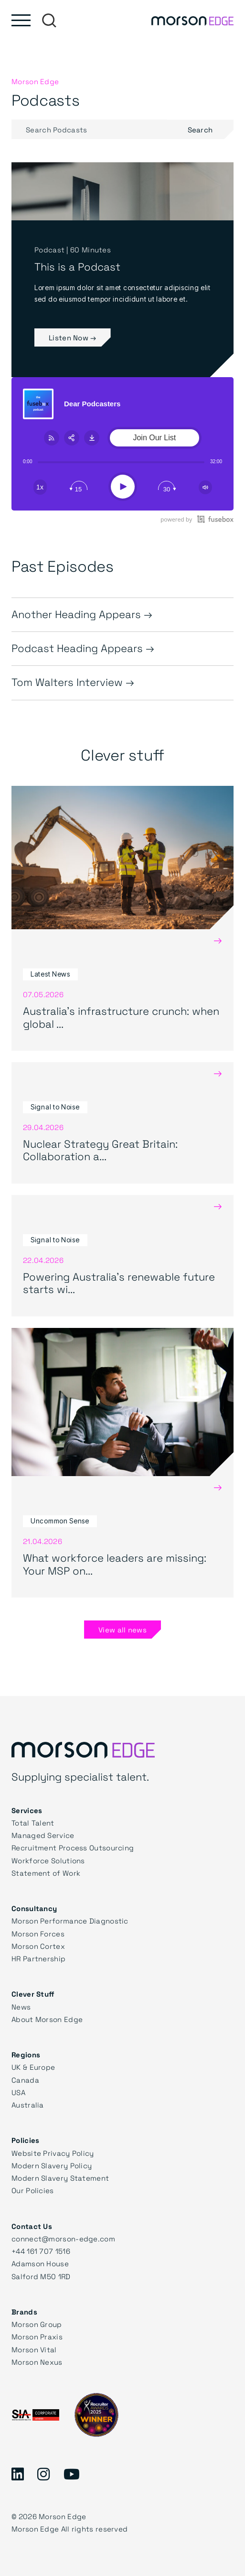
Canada (25, 2080)
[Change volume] (205, 487)
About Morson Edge (47, 2019)
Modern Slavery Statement (60, 2178)
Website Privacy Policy (52, 2153)
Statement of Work (45, 1873)
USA (18, 2092)
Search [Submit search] (211, 129)
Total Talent (32, 1822)
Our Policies (32, 2190)
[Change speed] (40, 487)
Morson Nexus (37, 2362)
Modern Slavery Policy (51, 2165)
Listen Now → (72, 337)
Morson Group (36, 2324)
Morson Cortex (38, 1946)
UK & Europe (33, 2067)
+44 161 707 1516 (40, 2251)
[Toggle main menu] (21, 20)
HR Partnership (38, 1958)
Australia (27, 2104)
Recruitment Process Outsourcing (72, 1847)
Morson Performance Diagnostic (69, 1920)
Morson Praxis (37, 2336)
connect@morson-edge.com (63, 2238)
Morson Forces (37, 1933)
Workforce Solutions (48, 1860)
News (21, 2006)
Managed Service (43, 1835)
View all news (122, 1629)
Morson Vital (34, 2349)
